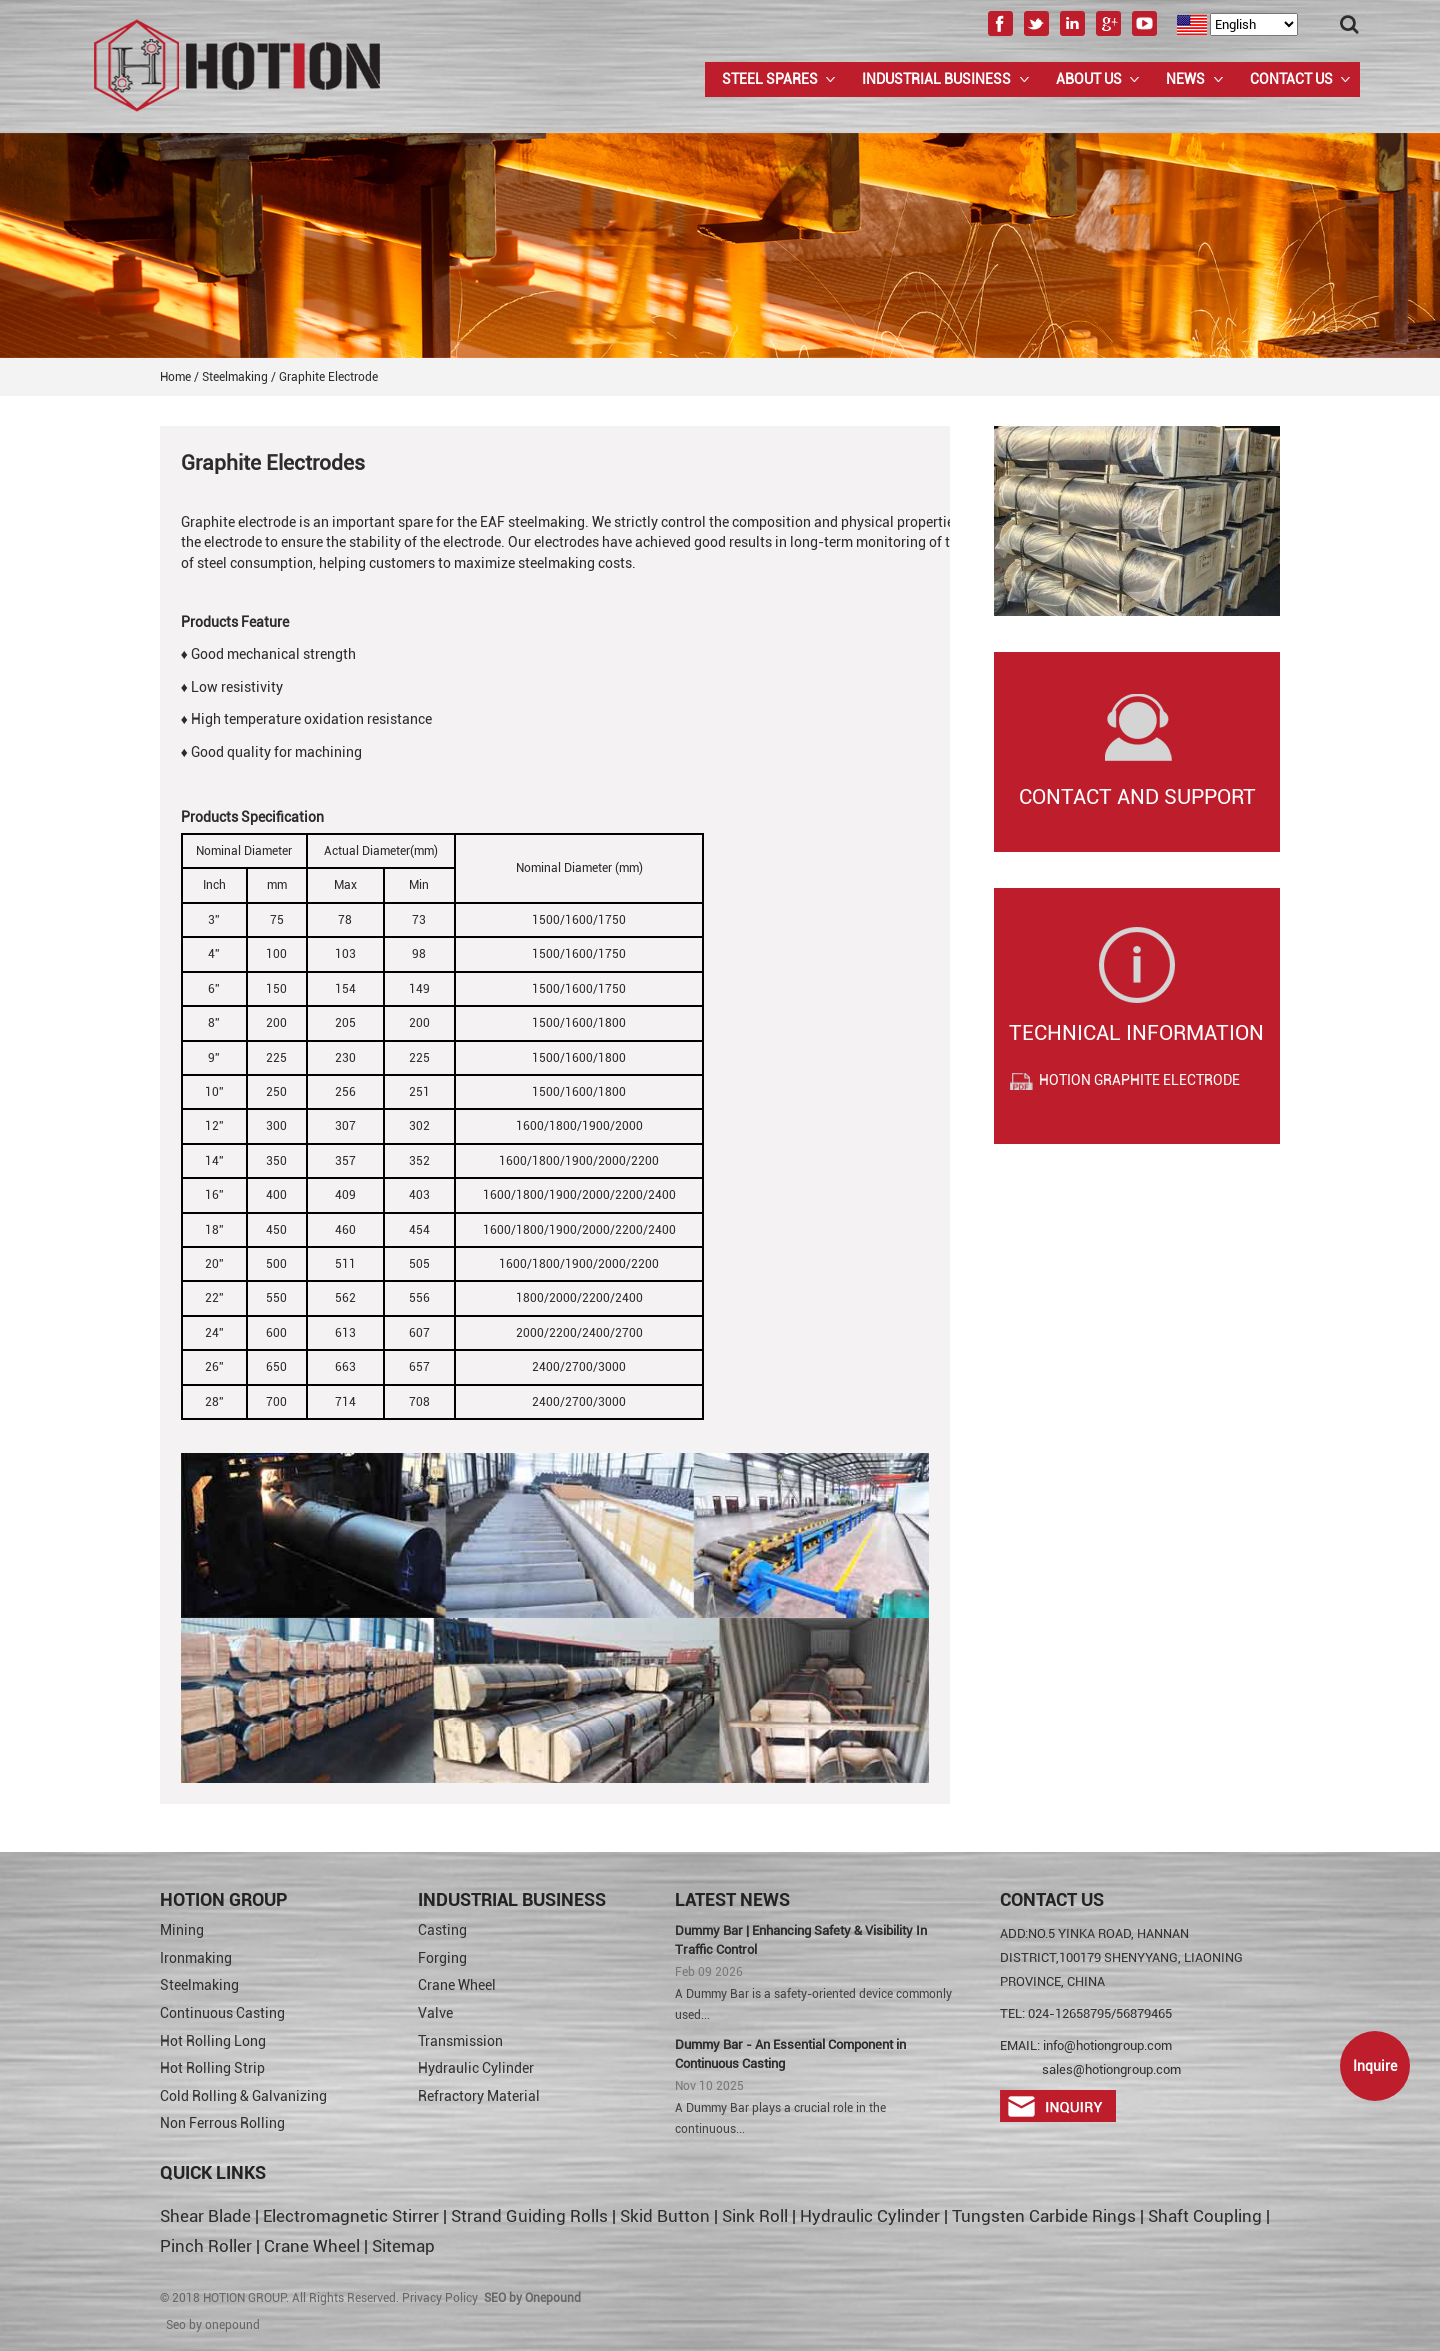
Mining (182, 1930)
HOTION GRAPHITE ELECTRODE (1139, 1080)
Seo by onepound (213, 2325)
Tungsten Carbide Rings (1044, 2216)
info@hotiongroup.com (1107, 2045)
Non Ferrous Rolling (222, 2123)
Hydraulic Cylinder (476, 2068)
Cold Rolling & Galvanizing (243, 2096)
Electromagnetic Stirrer (351, 2216)
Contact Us (1291, 79)
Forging (442, 1958)
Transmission (460, 2041)
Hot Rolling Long (213, 2041)
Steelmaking (199, 1985)
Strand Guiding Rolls (531, 2216)
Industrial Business (936, 79)
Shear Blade (205, 2216)
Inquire (1375, 2066)
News (1185, 79)
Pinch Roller (206, 2246)
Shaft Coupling (1205, 2216)
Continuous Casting (222, 2013)
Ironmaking (196, 1958)
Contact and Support (1137, 797)
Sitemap (403, 2246)
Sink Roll (755, 2216)
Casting (442, 1930)
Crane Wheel (457, 1985)
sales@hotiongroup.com (1111, 2069)
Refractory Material (479, 2096)
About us (1089, 79)
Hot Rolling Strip (212, 2068)
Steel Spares (770, 79)
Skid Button (665, 2216)
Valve (435, 2013)
